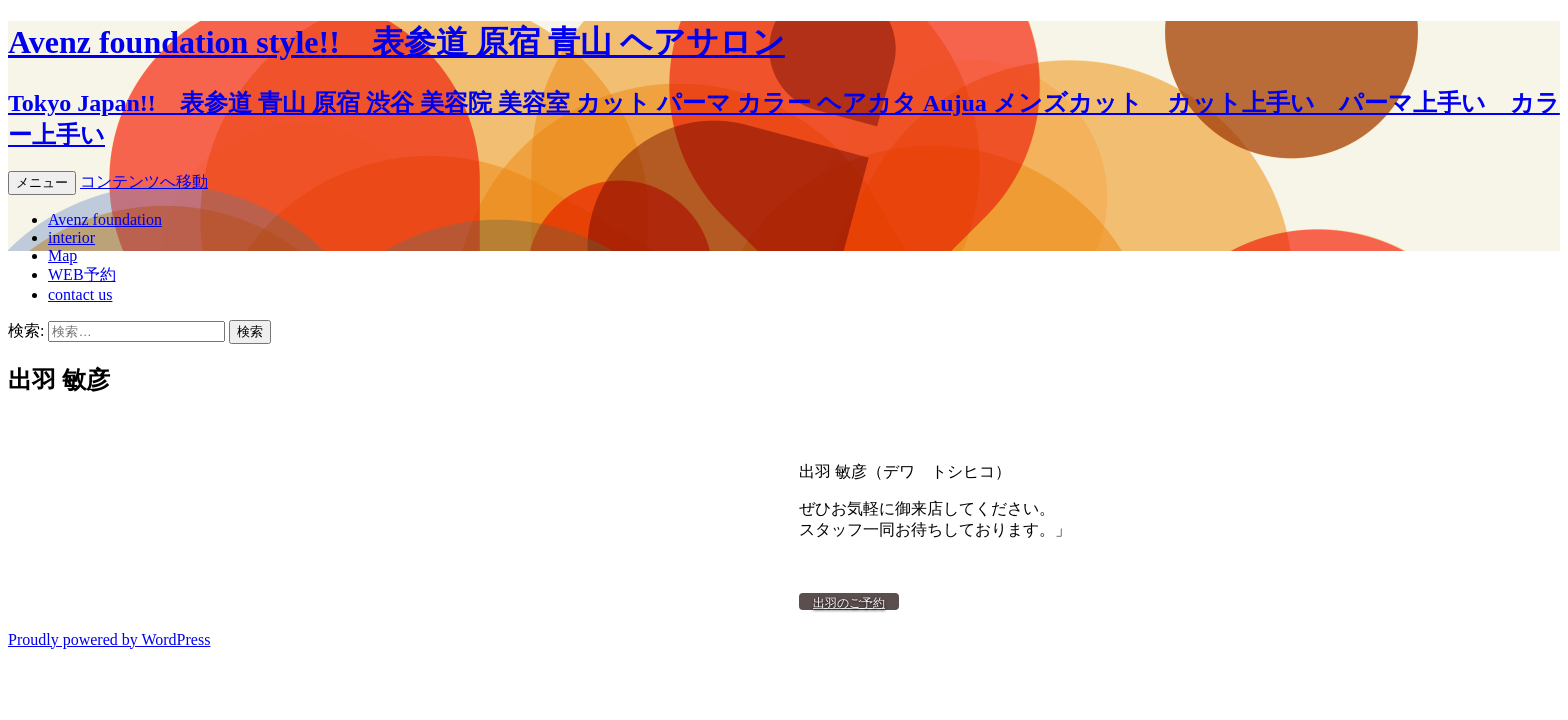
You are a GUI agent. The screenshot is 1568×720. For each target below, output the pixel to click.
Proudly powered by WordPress (109, 639)
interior (71, 237)
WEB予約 (82, 274)
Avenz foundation (105, 219)
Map (62, 255)
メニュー (42, 182)
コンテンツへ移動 (144, 181)
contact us (80, 294)
